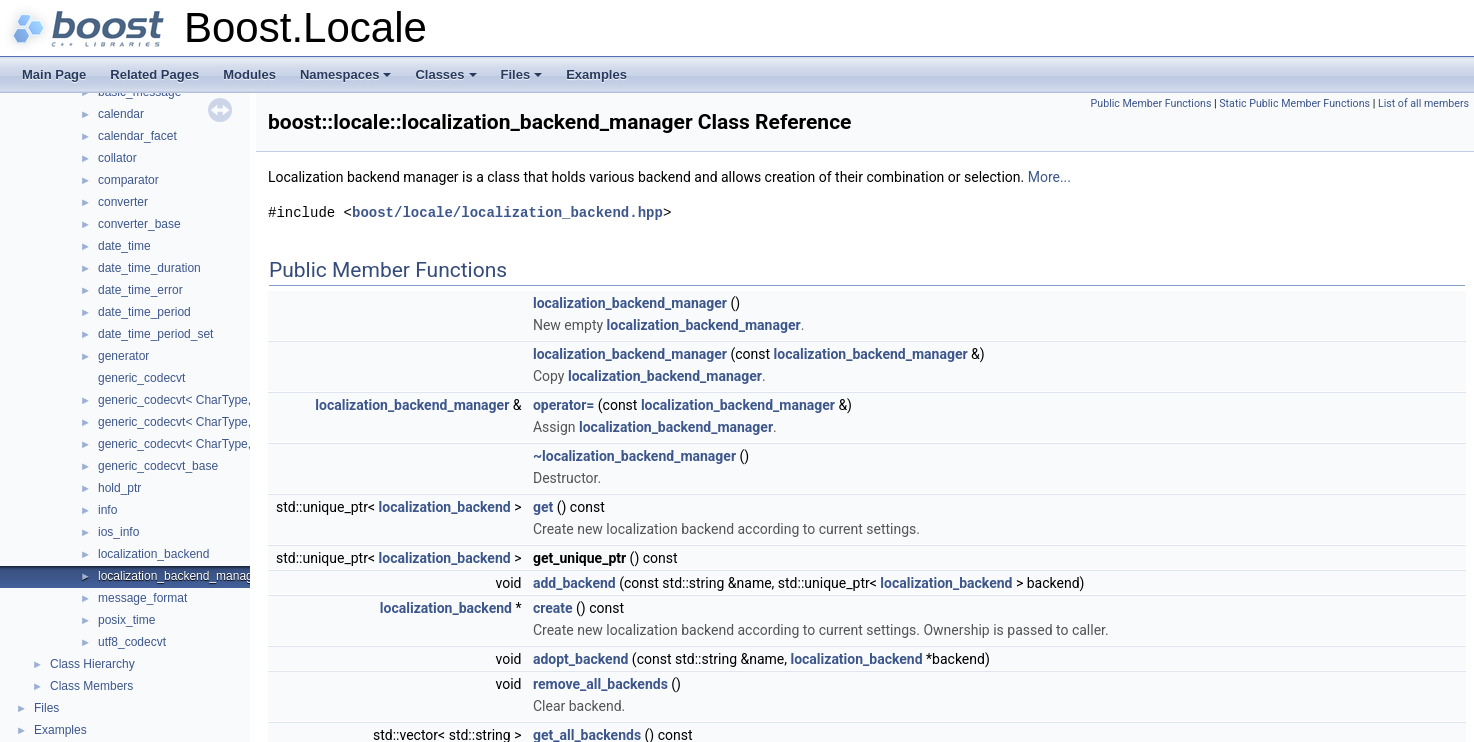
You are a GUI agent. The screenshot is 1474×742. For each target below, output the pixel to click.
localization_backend (153, 554)
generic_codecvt (141, 378)
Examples (596, 74)
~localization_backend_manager (634, 456)
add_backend (574, 583)
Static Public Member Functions (1294, 103)
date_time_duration (149, 268)
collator (117, 158)
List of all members (1423, 103)
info (107, 510)
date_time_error (140, 290)
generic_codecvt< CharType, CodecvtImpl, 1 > (221, 400)
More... (1049, 177)
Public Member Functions (1151, 103)
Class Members (91, 686)
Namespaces (347, 80)
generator (123, 356)
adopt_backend (580, 659)
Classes (447, 80)
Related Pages (154, 74)
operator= (563, 405)
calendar (121, 114)
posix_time (126, 620)
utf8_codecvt (132, 642)
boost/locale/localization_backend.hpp (507, 212)
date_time (124, 246)
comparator (128, 180)
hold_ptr (119, 488)
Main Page (54, 74)
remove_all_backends (600, 684)
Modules (249, 74)
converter (123, 202)
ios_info (118, 532)
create (553, 608)
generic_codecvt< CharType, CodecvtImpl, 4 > (221, 444)
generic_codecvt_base (158, 466)
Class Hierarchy (92, 664)
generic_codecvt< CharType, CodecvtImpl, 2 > (221, 422)
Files (523, 80)
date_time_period (144, 312)
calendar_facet (137, 136)
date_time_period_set (155, 334)
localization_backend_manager (180, 576)
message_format (142, 598)
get (543, 507)
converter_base (139, 224)
